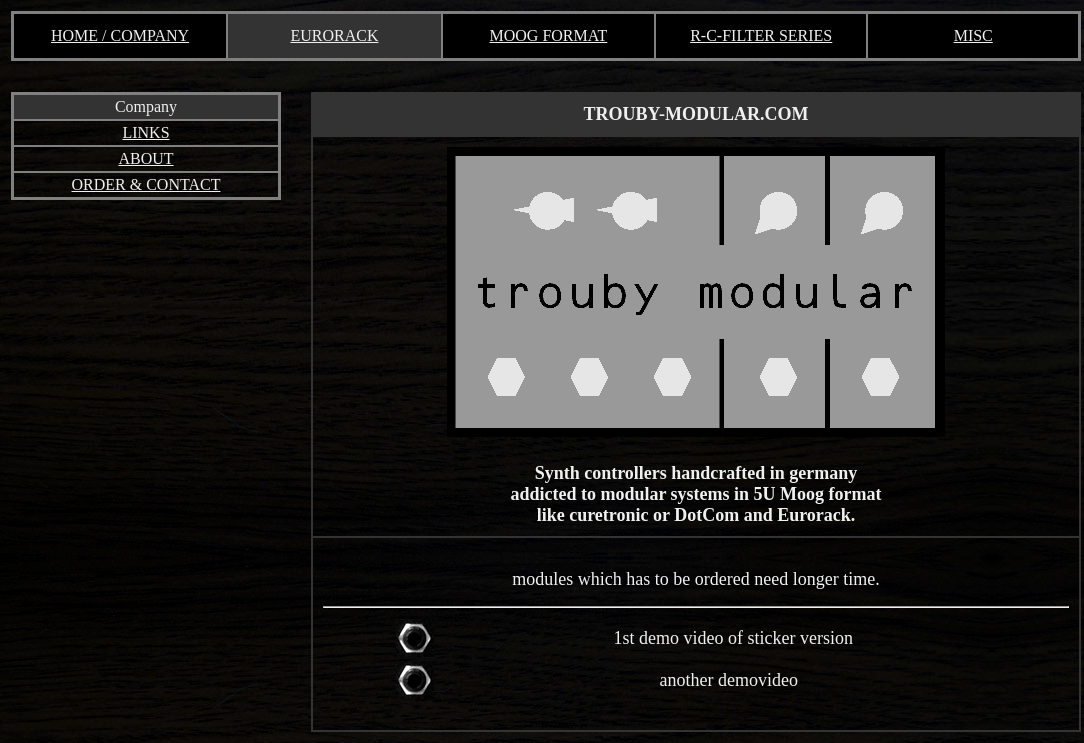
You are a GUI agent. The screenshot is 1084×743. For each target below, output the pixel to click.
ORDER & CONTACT (146, 184)
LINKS (145, 132)
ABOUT (145, 158)
